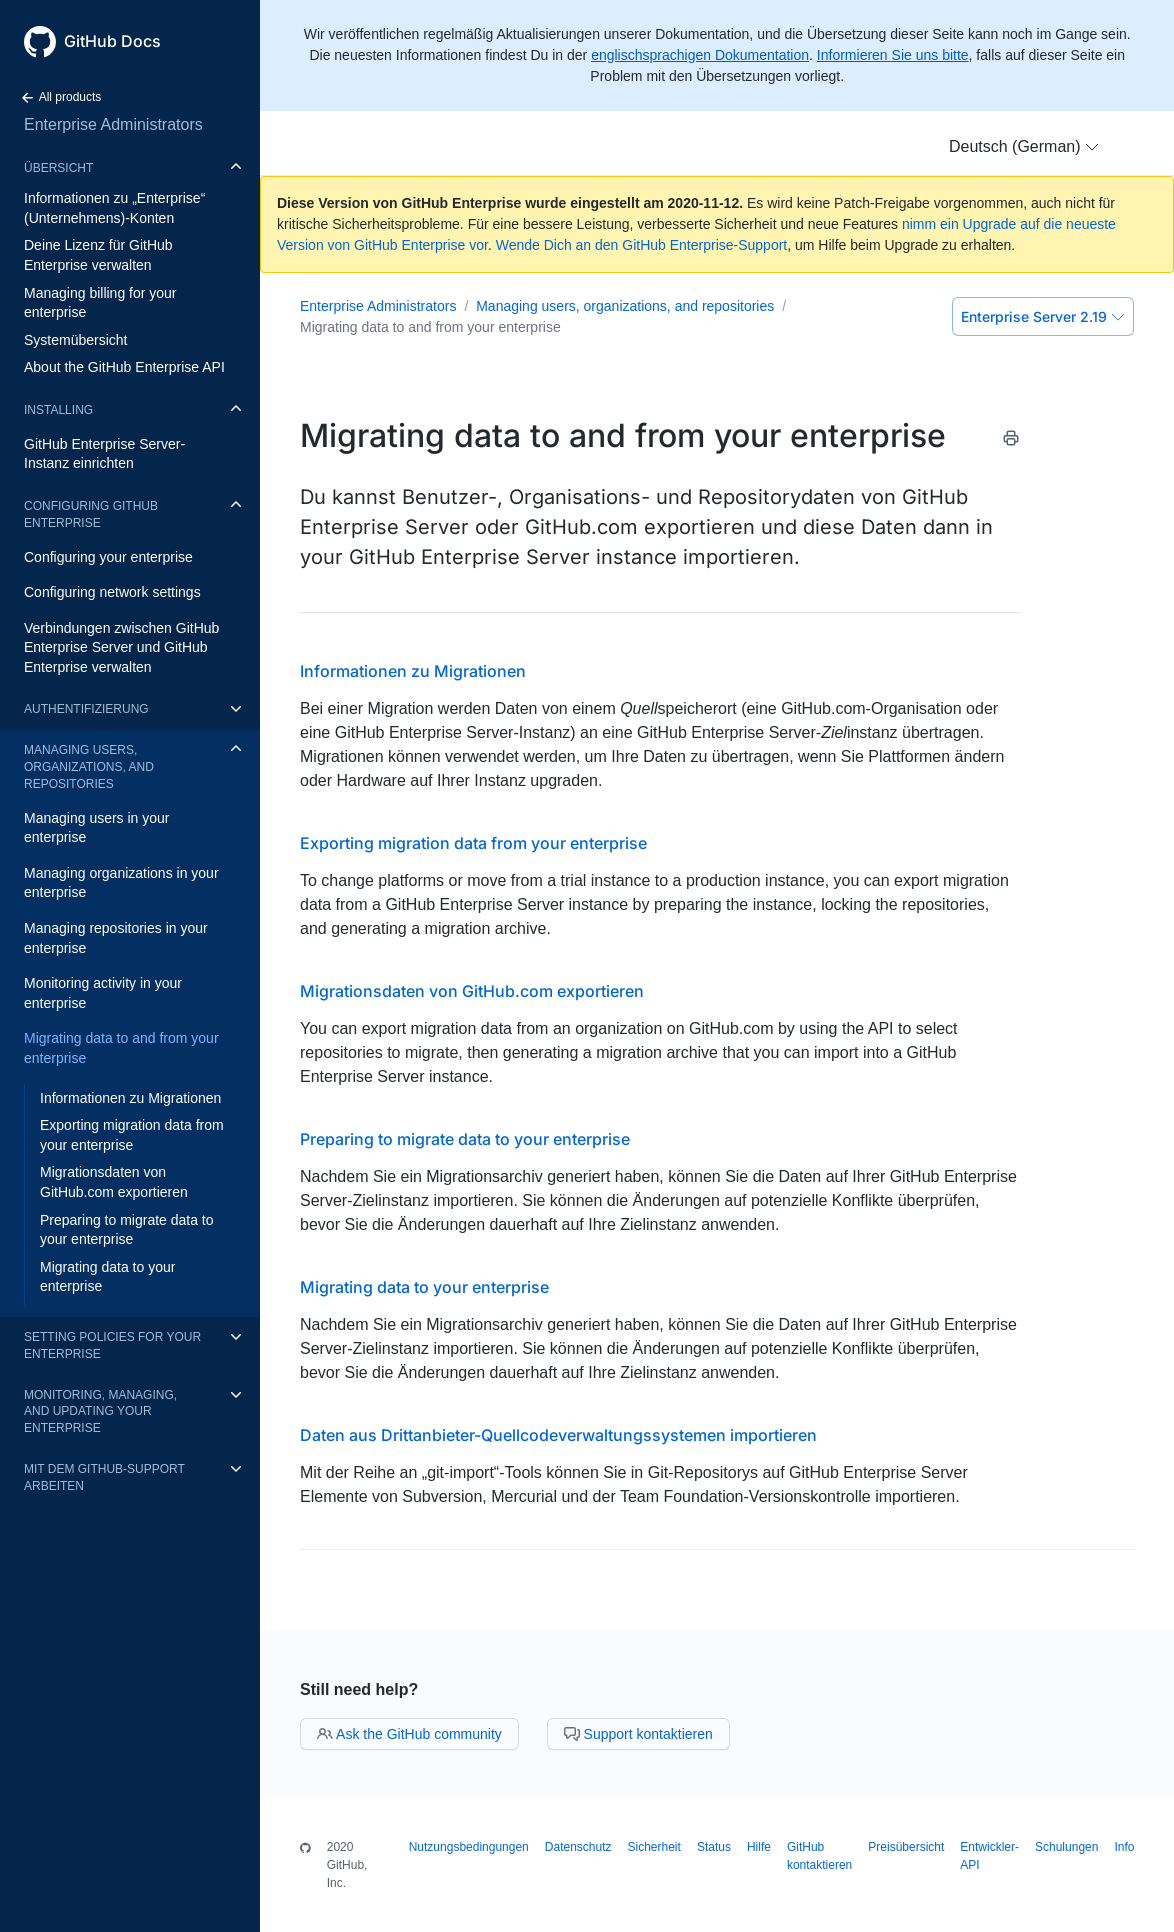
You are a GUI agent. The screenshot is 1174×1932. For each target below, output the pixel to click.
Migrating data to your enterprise (107, 1277)
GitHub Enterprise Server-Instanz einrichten (104, 454)
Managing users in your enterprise (97, 828)
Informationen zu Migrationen (130, 1098)
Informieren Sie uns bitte (893, 55)
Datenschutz (578, 1847)
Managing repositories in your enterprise (116, 938)
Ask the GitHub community (409, 1734)
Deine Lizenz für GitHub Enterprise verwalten (98, 255)
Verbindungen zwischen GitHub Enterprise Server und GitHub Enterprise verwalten (121, 647)
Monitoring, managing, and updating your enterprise (100, 1412)
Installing (58, 410)
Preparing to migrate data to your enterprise (127, 1230)
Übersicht (58, 168)
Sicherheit (654, 1847)
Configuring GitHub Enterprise (91, 514)
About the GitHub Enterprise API (124, 367)
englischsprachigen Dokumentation (700, 55)
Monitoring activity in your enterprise (103, 993)
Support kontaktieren (638, 1734)
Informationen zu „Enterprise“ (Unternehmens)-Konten (114, 208)
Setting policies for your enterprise (112, 1345)
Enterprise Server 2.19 (1043, 316)
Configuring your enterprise (108, 557)
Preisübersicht (906, 1847)
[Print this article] (1011, 441)
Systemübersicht (75, 340)
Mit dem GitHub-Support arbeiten (104, 1477)
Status (714, 1847)
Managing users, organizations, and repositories (89, 767)
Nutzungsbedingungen (469, 1847)
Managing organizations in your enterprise (121, 883)
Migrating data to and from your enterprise (121, 1048)
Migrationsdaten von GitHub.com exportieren (114, 1182)
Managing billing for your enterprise (100, 303)
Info (1124, 1847)
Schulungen (1066, 1847)
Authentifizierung (86, 709)
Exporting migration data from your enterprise (132, 1135)
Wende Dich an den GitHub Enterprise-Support (642, 245)
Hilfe (759, 1847)
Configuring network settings (112, 592)
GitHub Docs (112, 41)
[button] (1024, 147)
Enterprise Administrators (113, 124)
